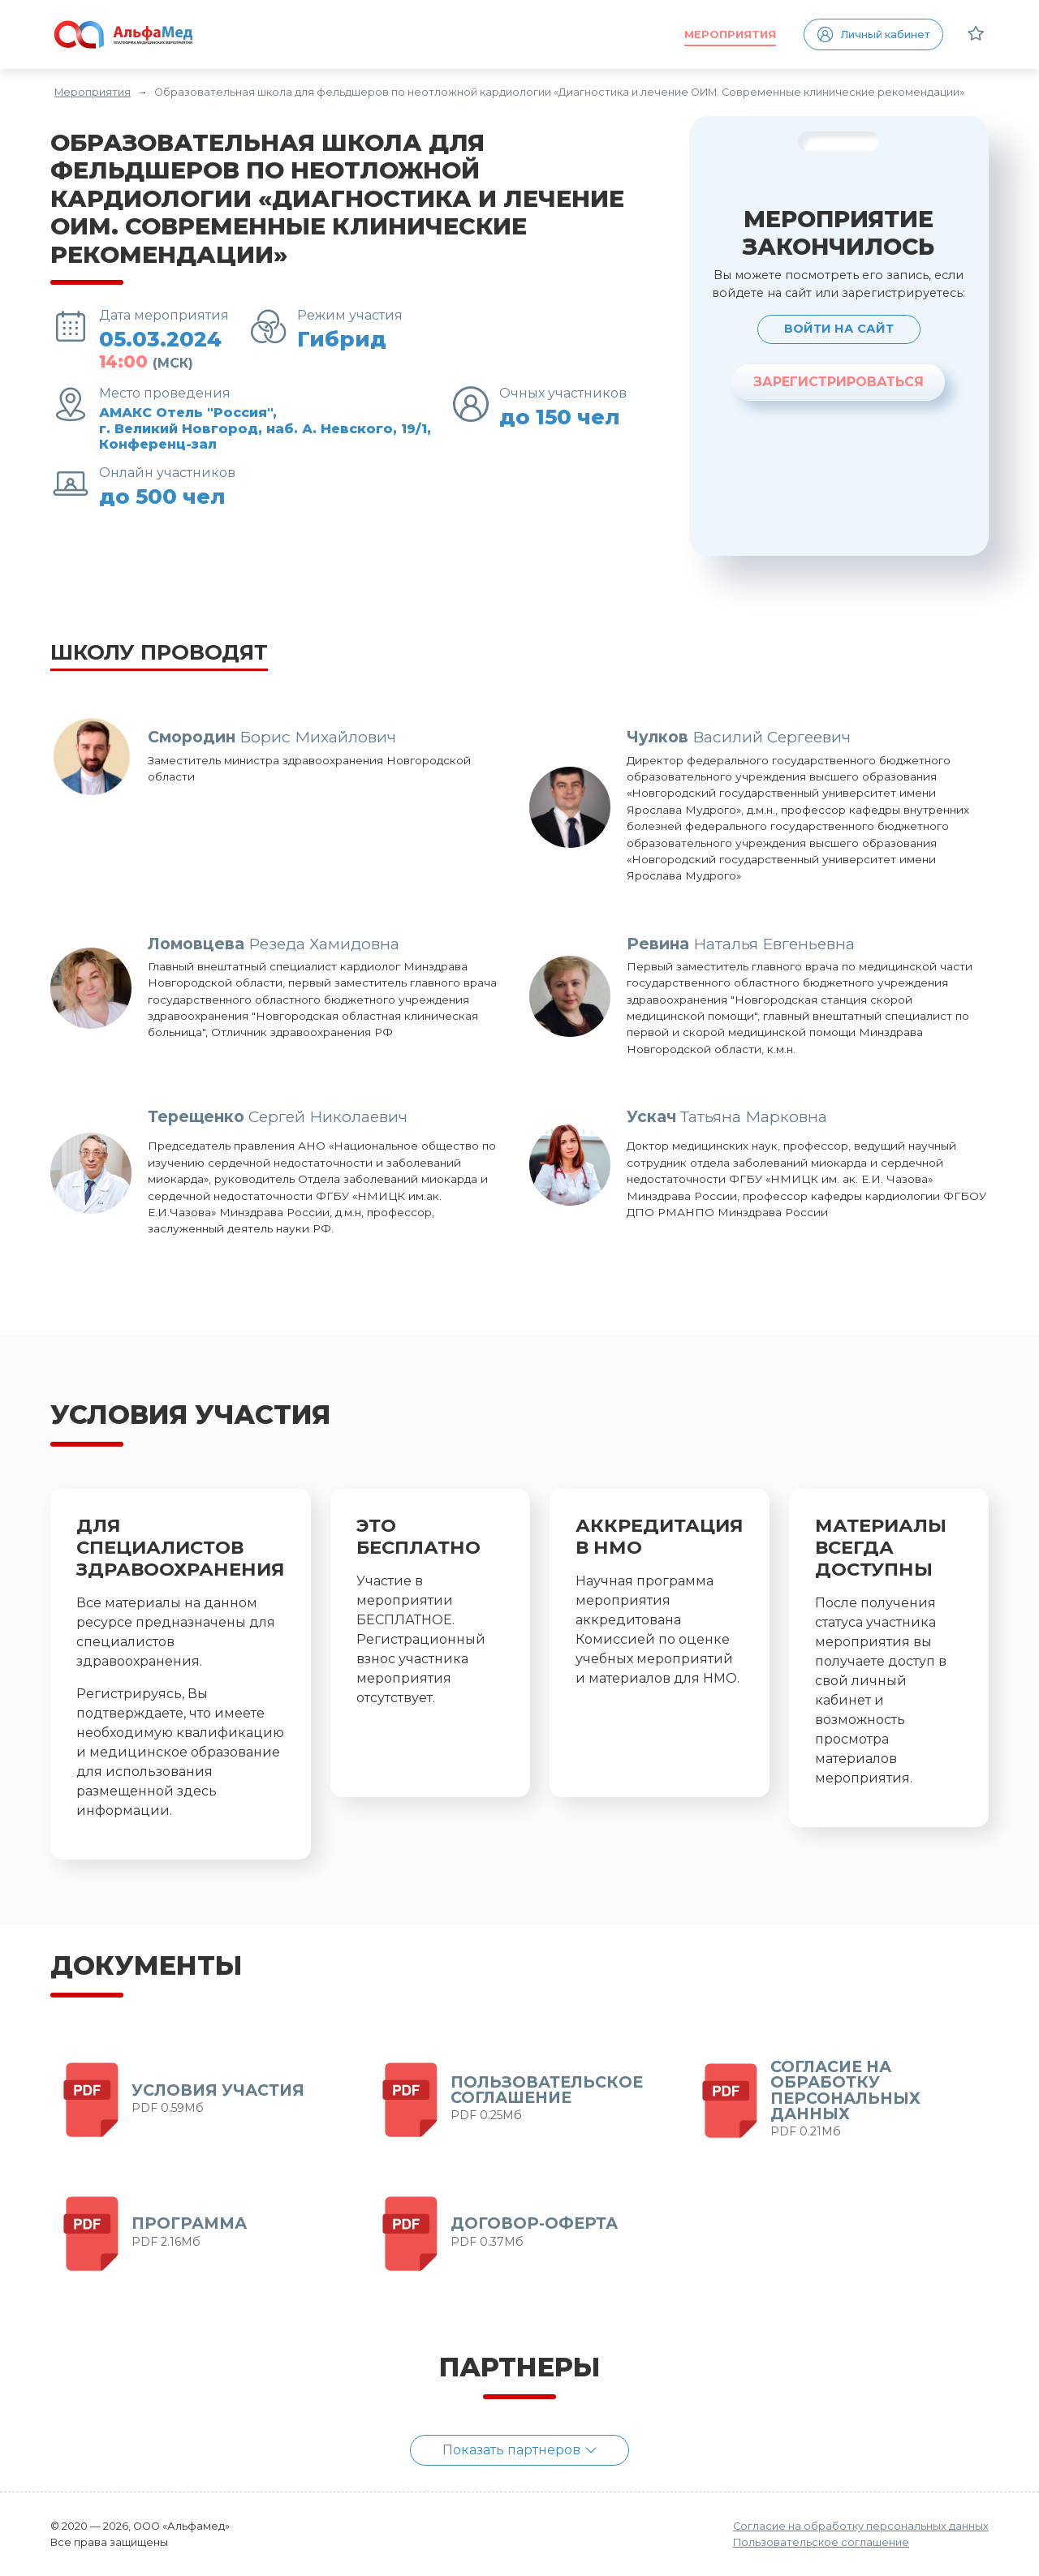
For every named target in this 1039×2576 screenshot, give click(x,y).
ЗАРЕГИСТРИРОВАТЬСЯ (838, 381)
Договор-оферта (534, 2223)
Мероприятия (730, 34)
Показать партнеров (519, 2450)
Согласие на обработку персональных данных (861, 2526)
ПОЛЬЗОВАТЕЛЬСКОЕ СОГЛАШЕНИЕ (547, 2090)
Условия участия (217, 2090)
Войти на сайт (839, 328)
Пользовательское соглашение (821, 2542)
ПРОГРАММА (189, 2223)
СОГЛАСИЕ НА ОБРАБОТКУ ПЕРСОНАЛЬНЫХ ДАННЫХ (845, 2090)
